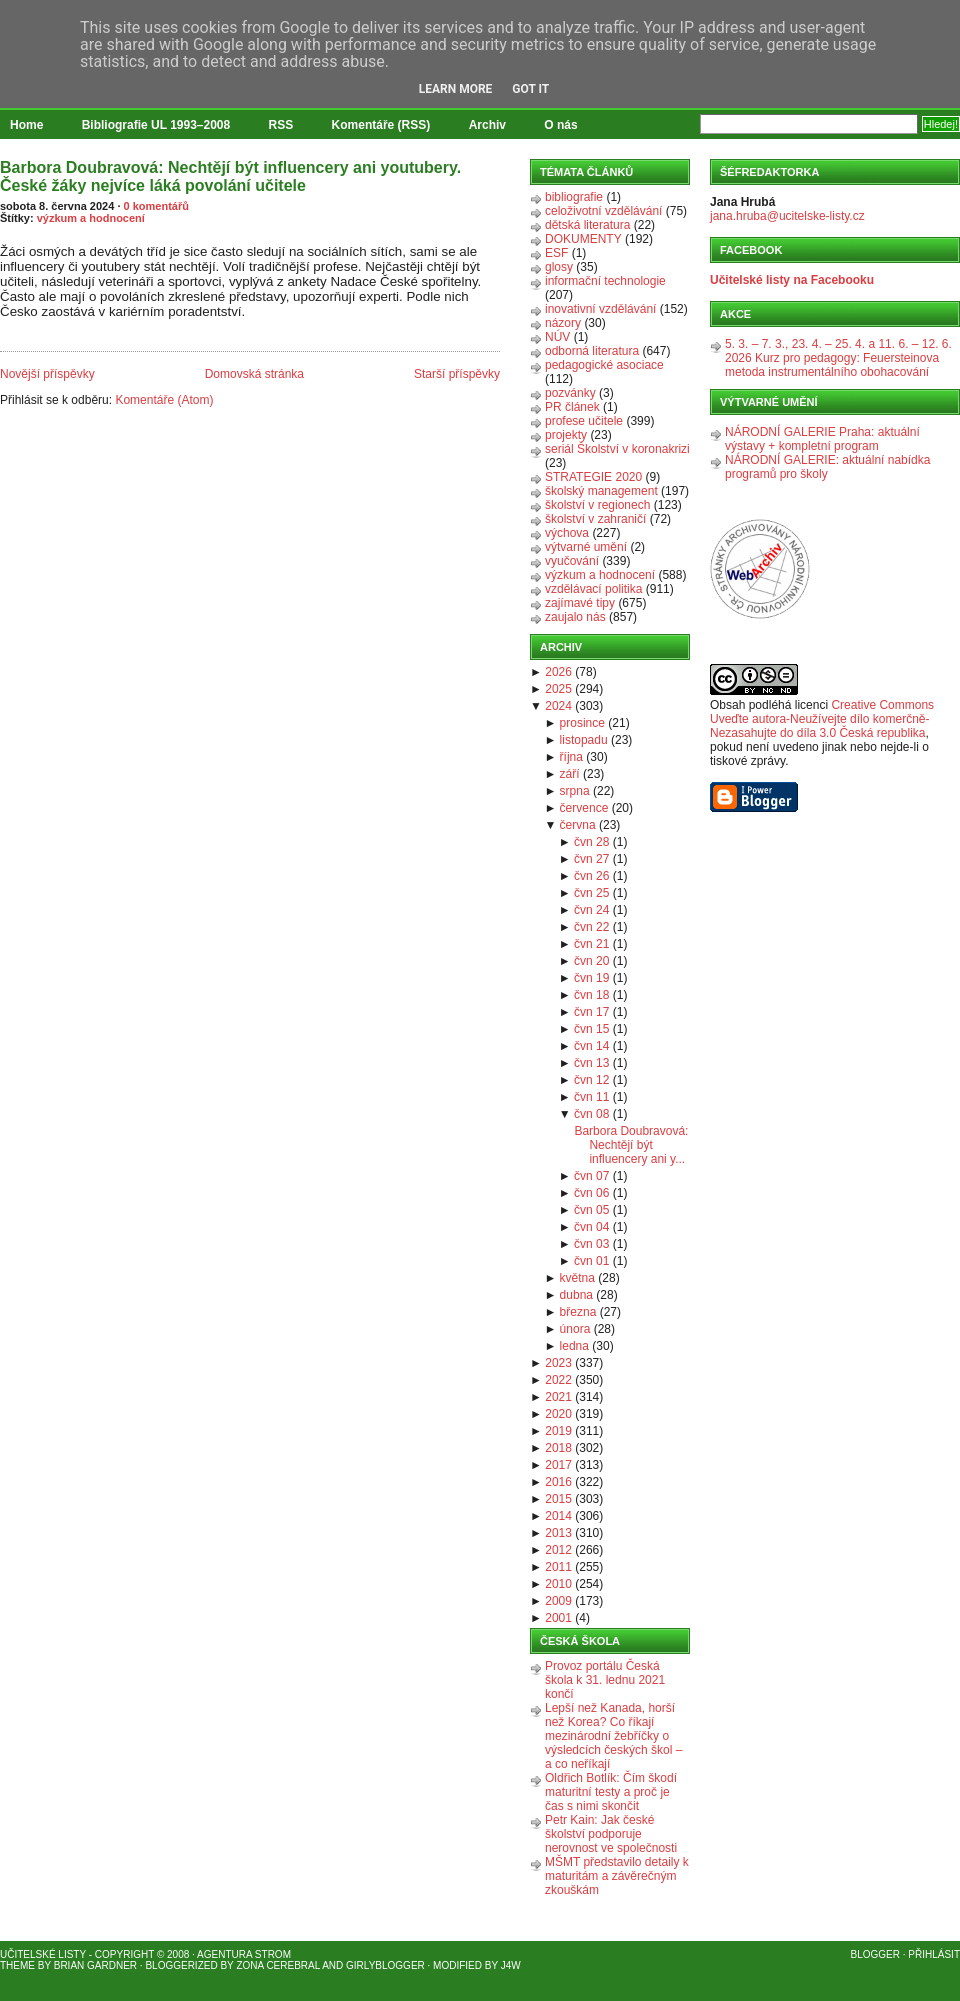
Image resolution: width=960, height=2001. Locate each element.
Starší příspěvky (457, 374)
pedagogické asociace (604, 365)
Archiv (487, 125)
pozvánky (570, 393)
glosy (559, 267)
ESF (556, 253)
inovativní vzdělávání (600, 309)
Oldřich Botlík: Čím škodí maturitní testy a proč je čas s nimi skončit (611, 1792)
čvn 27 (591, 859)
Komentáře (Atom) (164, 400)
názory (563, 323)
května (577, 1278)
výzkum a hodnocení (91, 218)
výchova (567, 533)
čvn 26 (591, 876)
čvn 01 (591, 1261)
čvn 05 (591, 1210)
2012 (558, 1550)
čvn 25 (591, 893)
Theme (17, 1965)
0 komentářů (156, 206)
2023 (558, 1363)
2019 (558, 1431)
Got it (530, 89)
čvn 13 (591, 1063)
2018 (558, 1448)
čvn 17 (591, 1012)
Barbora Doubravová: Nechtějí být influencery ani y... (631, 1145)
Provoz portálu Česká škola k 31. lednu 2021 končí (605, 1680)
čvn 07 (591, 1176)
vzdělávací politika (593, 589)
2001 (558, 1618)
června (578, 825)
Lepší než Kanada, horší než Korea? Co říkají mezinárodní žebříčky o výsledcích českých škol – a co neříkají (613, 1736)
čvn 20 (591, 961)
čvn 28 (591, 842)
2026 (558, 672)
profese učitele (584, 421)
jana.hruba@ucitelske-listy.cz (787, 216)
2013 (558, 1533)
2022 (558, 1380)
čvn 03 (591, 1244)
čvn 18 (591, 995)
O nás (560, 125)
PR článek (572, 407)
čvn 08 (591, 1114)
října (571, 757)
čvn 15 (591, 1029)
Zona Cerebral (278, 1965)
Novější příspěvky (47, 374)
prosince (582, 723)
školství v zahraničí (595, 519)
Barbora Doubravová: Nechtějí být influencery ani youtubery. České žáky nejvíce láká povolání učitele (230, 176)
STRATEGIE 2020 (593, 477)
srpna (575, 791)
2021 (558, 1397)
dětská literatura (587, 225)
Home (26, 125)
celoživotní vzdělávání (603, 211)
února (575, 1329)
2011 (558, 1567)
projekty (566, 435)
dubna (576, 1295)
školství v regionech (597, 505)
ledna (574, 1346)
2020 (558, 1414)
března (578, 1312)
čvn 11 (591, 1097)
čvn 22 (591, 927)
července (584, 808)
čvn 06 (591, 1193)
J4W (511, 1965)
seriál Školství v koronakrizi (617, 449)
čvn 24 (591, 910)
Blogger (875, 1954)
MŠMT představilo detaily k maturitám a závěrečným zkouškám (617, 1876)
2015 (558, 1499)
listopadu (584, 740)
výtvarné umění (586, 547)
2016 (558, 1482)
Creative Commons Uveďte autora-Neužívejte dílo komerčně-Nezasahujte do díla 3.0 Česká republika (822, 719)
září (570, 774)
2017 (558, 1465)
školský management (601, 491)
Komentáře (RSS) (381, 125)
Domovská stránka (254, 374)
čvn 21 (591, 944)
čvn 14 (591, 1046)
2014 (558, 1516)
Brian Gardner (95, 1965)
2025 (558, 689)
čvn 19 (591, 978)
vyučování (572, 561)
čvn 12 (591, 1080)
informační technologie (605, 281)
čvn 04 (591, 1227)
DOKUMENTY (583, 239)
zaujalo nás (575, 617)
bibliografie (574, 197)
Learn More (456, 89)
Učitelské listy (43, 1954)
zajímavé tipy (580, 603)
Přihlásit (934, 1954)
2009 (558, 1601)
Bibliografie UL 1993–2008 (156, 125)
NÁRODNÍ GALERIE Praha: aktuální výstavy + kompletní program (822, 439)
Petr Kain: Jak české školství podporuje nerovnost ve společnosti (611, 1834)
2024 (558, 706)
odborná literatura (592, 351)
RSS (281, 125)
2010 (558, 1584)
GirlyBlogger (385, 1965)
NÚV (557, 337)
